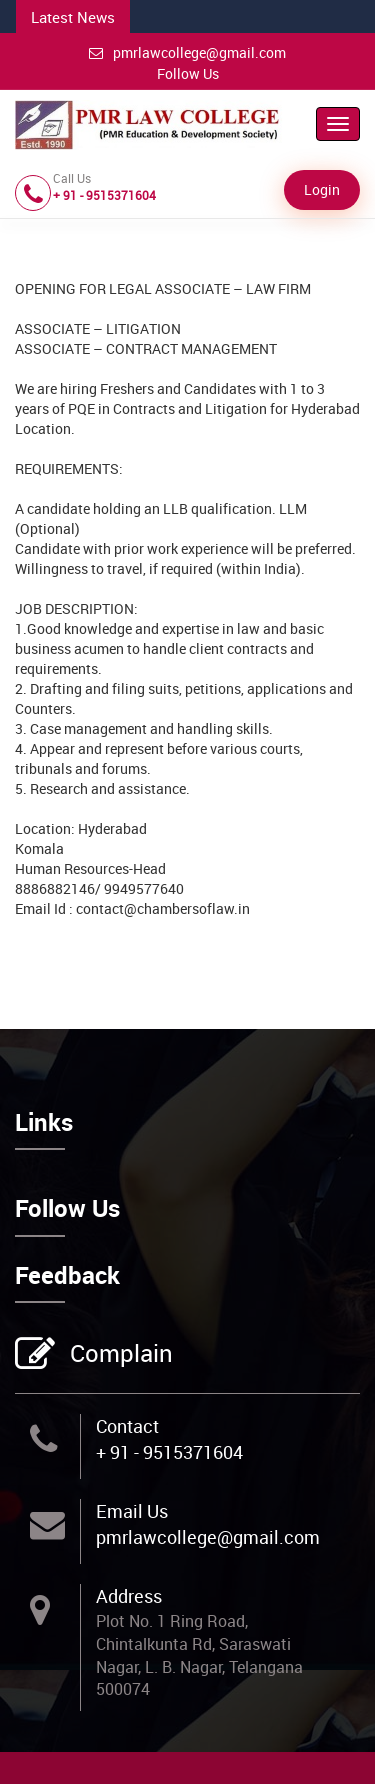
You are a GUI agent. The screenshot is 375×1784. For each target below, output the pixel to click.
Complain (119, 1355)
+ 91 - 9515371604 (169, 1452)
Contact (127, 1426)
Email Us (132, 1511)
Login (322, 189)
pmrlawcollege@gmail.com (187, 52)
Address (129, 1596)
